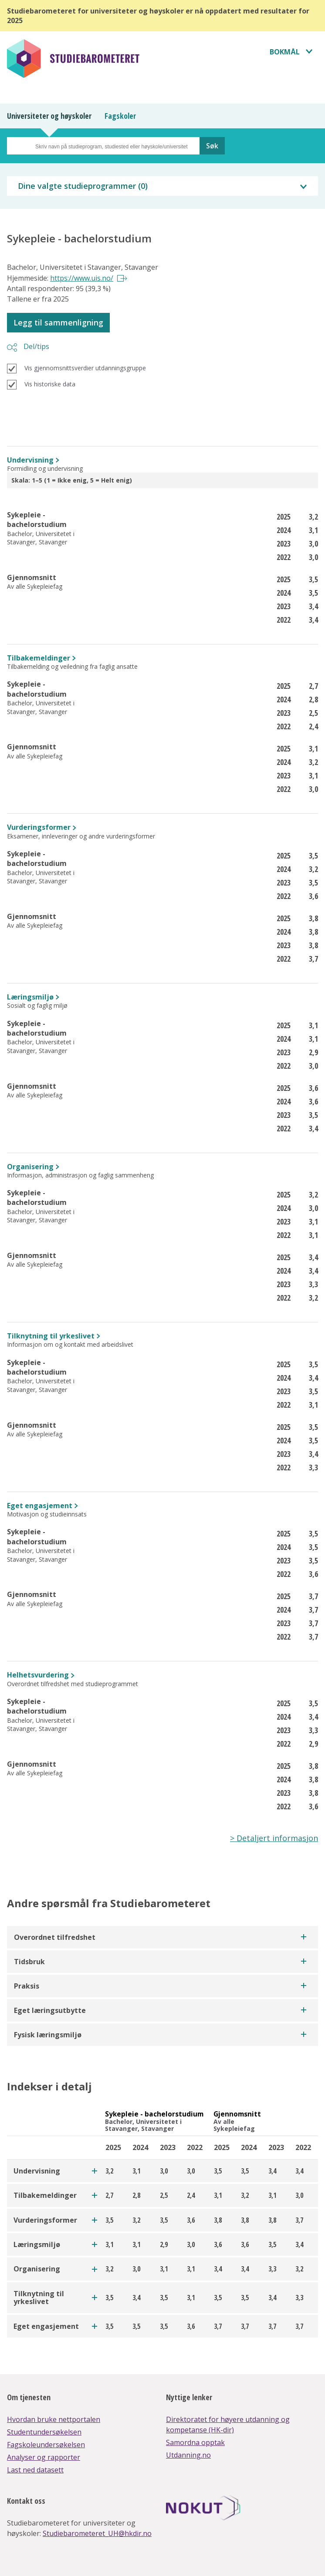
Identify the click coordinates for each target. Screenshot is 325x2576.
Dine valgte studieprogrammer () (83, 186)
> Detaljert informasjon (274, 1838)
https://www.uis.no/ (81, 278)
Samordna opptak (195, 2442)
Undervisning (30, 460)
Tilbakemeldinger (38, 658)
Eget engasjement (39, 1505)
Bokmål (285, 52)
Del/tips (36, 346)
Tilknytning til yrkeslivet (51, 1336)
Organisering (30, 1166)
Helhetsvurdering (38, 1675)
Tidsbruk (29, 1961)
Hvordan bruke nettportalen (53, 2419)
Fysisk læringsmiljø (47, 2034)
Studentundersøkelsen (44, 2432)
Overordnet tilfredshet (54, 1937)
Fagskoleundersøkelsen (46, 2444)
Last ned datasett (35, 2470)
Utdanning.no (188, 2455)
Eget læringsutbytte (50, 2010)
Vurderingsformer (39, 827)
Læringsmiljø (30, 997)
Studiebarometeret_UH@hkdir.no (97, 2533)
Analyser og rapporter (43, 2457)
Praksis (26, 1986)
